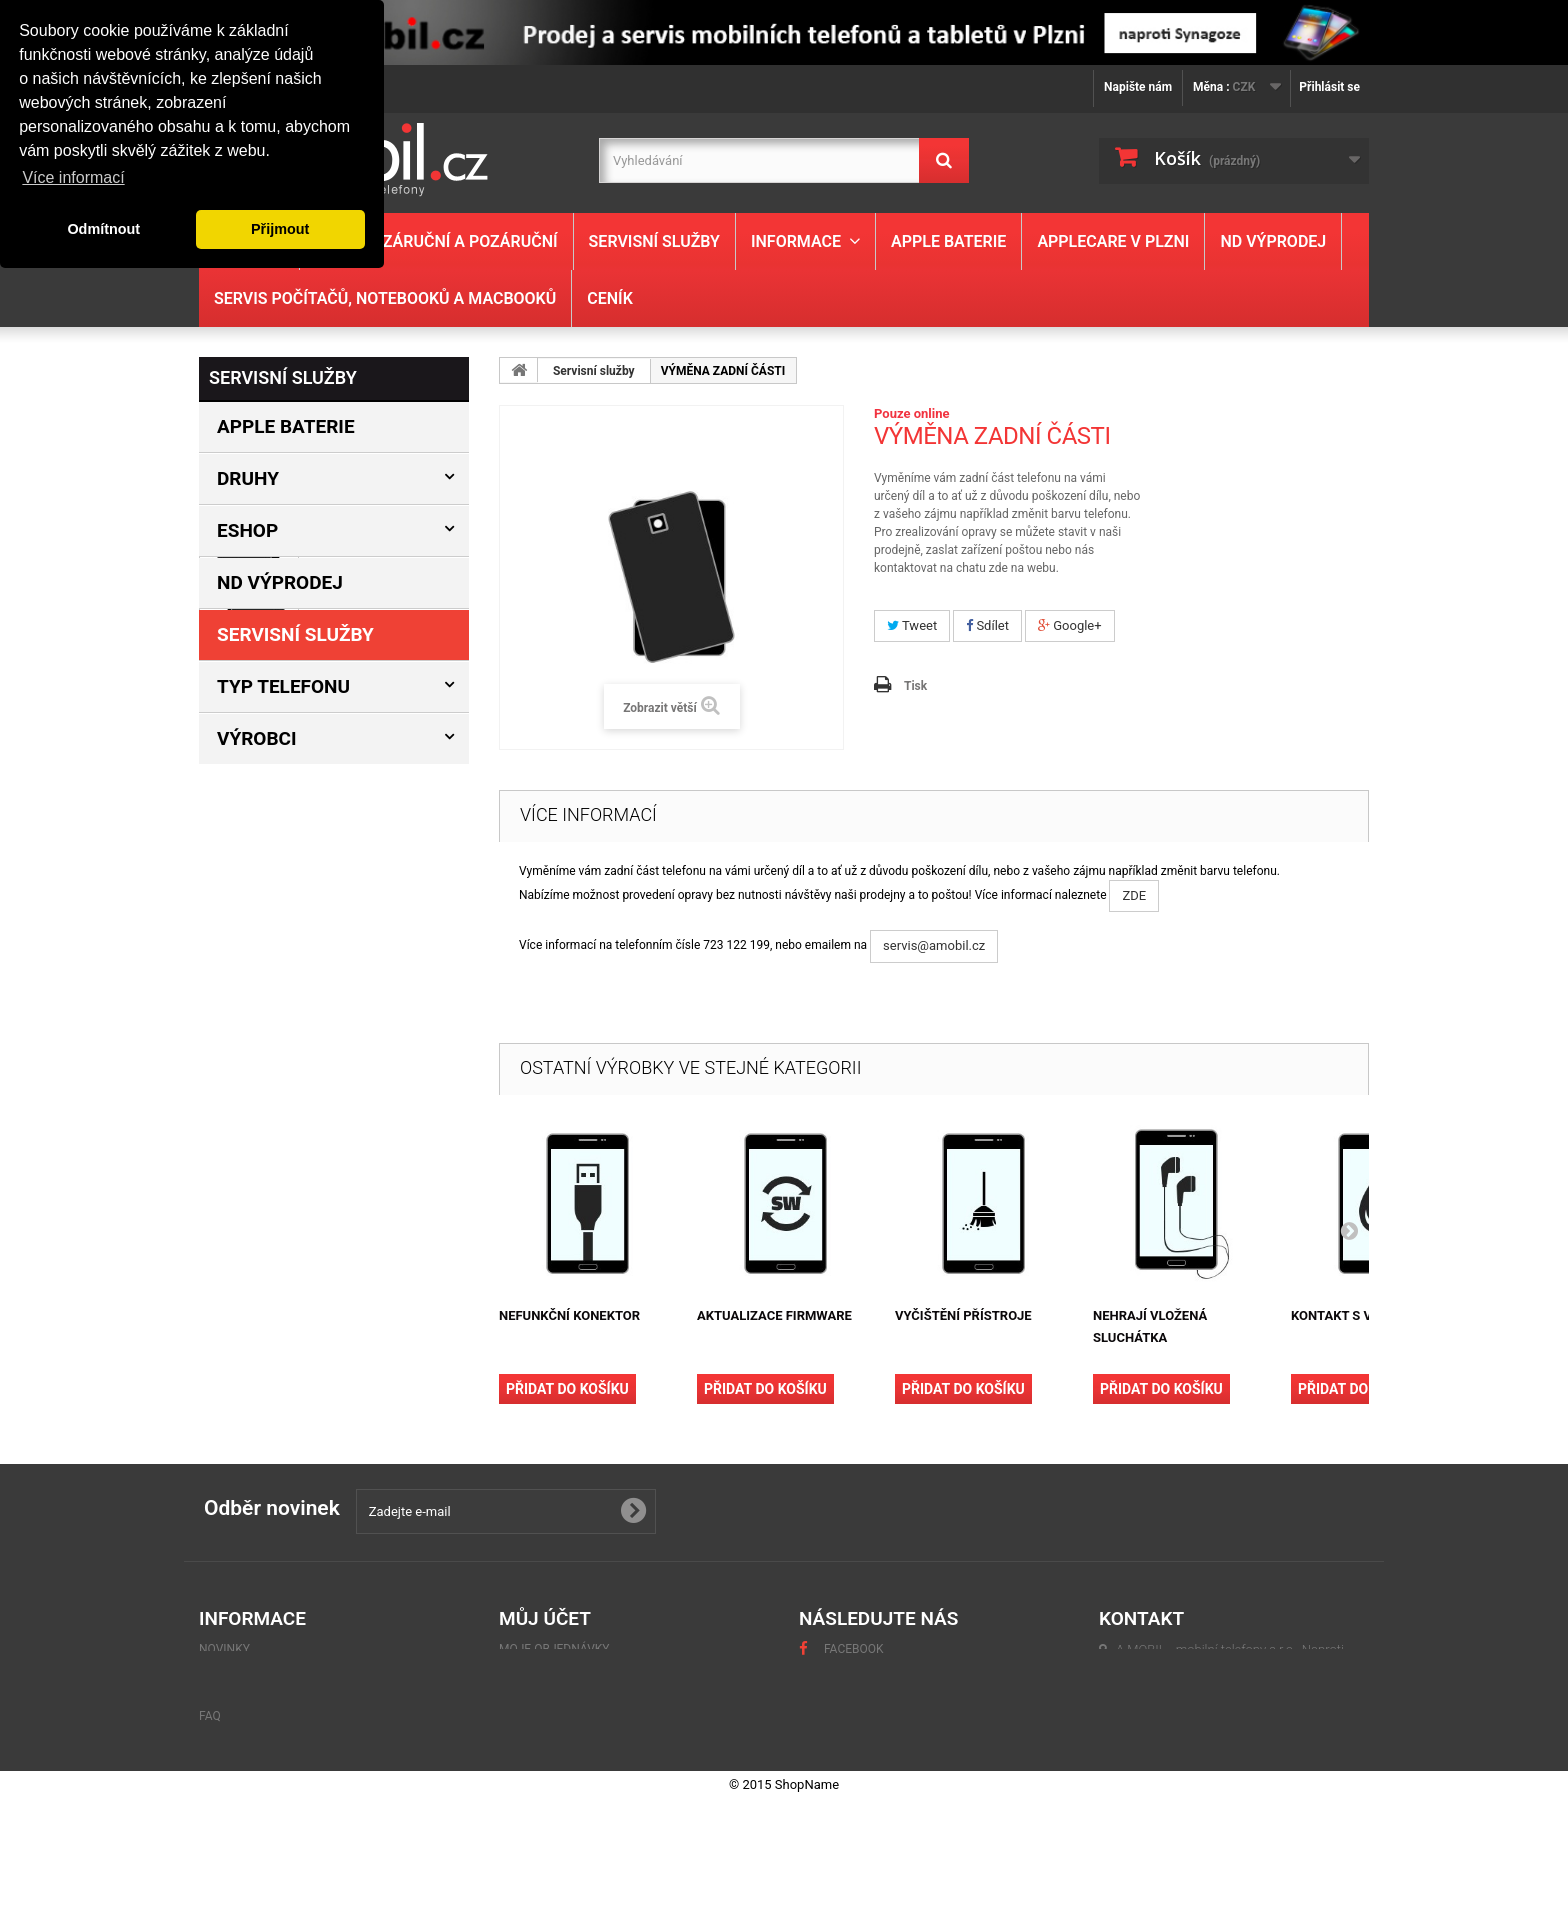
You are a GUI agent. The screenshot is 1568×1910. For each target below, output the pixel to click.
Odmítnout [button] (103, 229)
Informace (796, 241)
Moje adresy (538, 1697)
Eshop (247, 530)
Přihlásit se (1329, 87)
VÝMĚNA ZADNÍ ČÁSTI (384, 864)
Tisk (915, 686)
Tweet (912, 625)
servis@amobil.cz (934, 945)
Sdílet (987, 625)
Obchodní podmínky (285, 1090)
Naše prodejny (270, 1120)
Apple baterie (948, 241)
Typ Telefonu (283, 686)
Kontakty (256, 1060)
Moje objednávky (554, 1649)
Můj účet (545, 1618)
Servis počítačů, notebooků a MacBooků (385, 298)
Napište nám (1138, 87)
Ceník (610, 298)
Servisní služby (654, 241)
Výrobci (257, 738)
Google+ (1070, 625)
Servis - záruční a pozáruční (436, 241)
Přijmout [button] (280, 229)
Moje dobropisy (549, 1673)
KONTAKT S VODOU (1349, 1315)
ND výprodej (1273, 241)
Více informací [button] (73, 177)
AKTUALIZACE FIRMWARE (774, 1315)
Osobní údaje (540, 1721)
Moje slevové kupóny (566, 1745)
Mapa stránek (243, 1769)
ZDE (1134, 895)
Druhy (248, 478)
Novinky (224, 1649)
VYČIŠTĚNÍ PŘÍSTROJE (963, 1315)
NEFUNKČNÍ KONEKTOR (569, 1315)
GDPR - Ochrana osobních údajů (299, 1721)
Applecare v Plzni (1113, 241)
